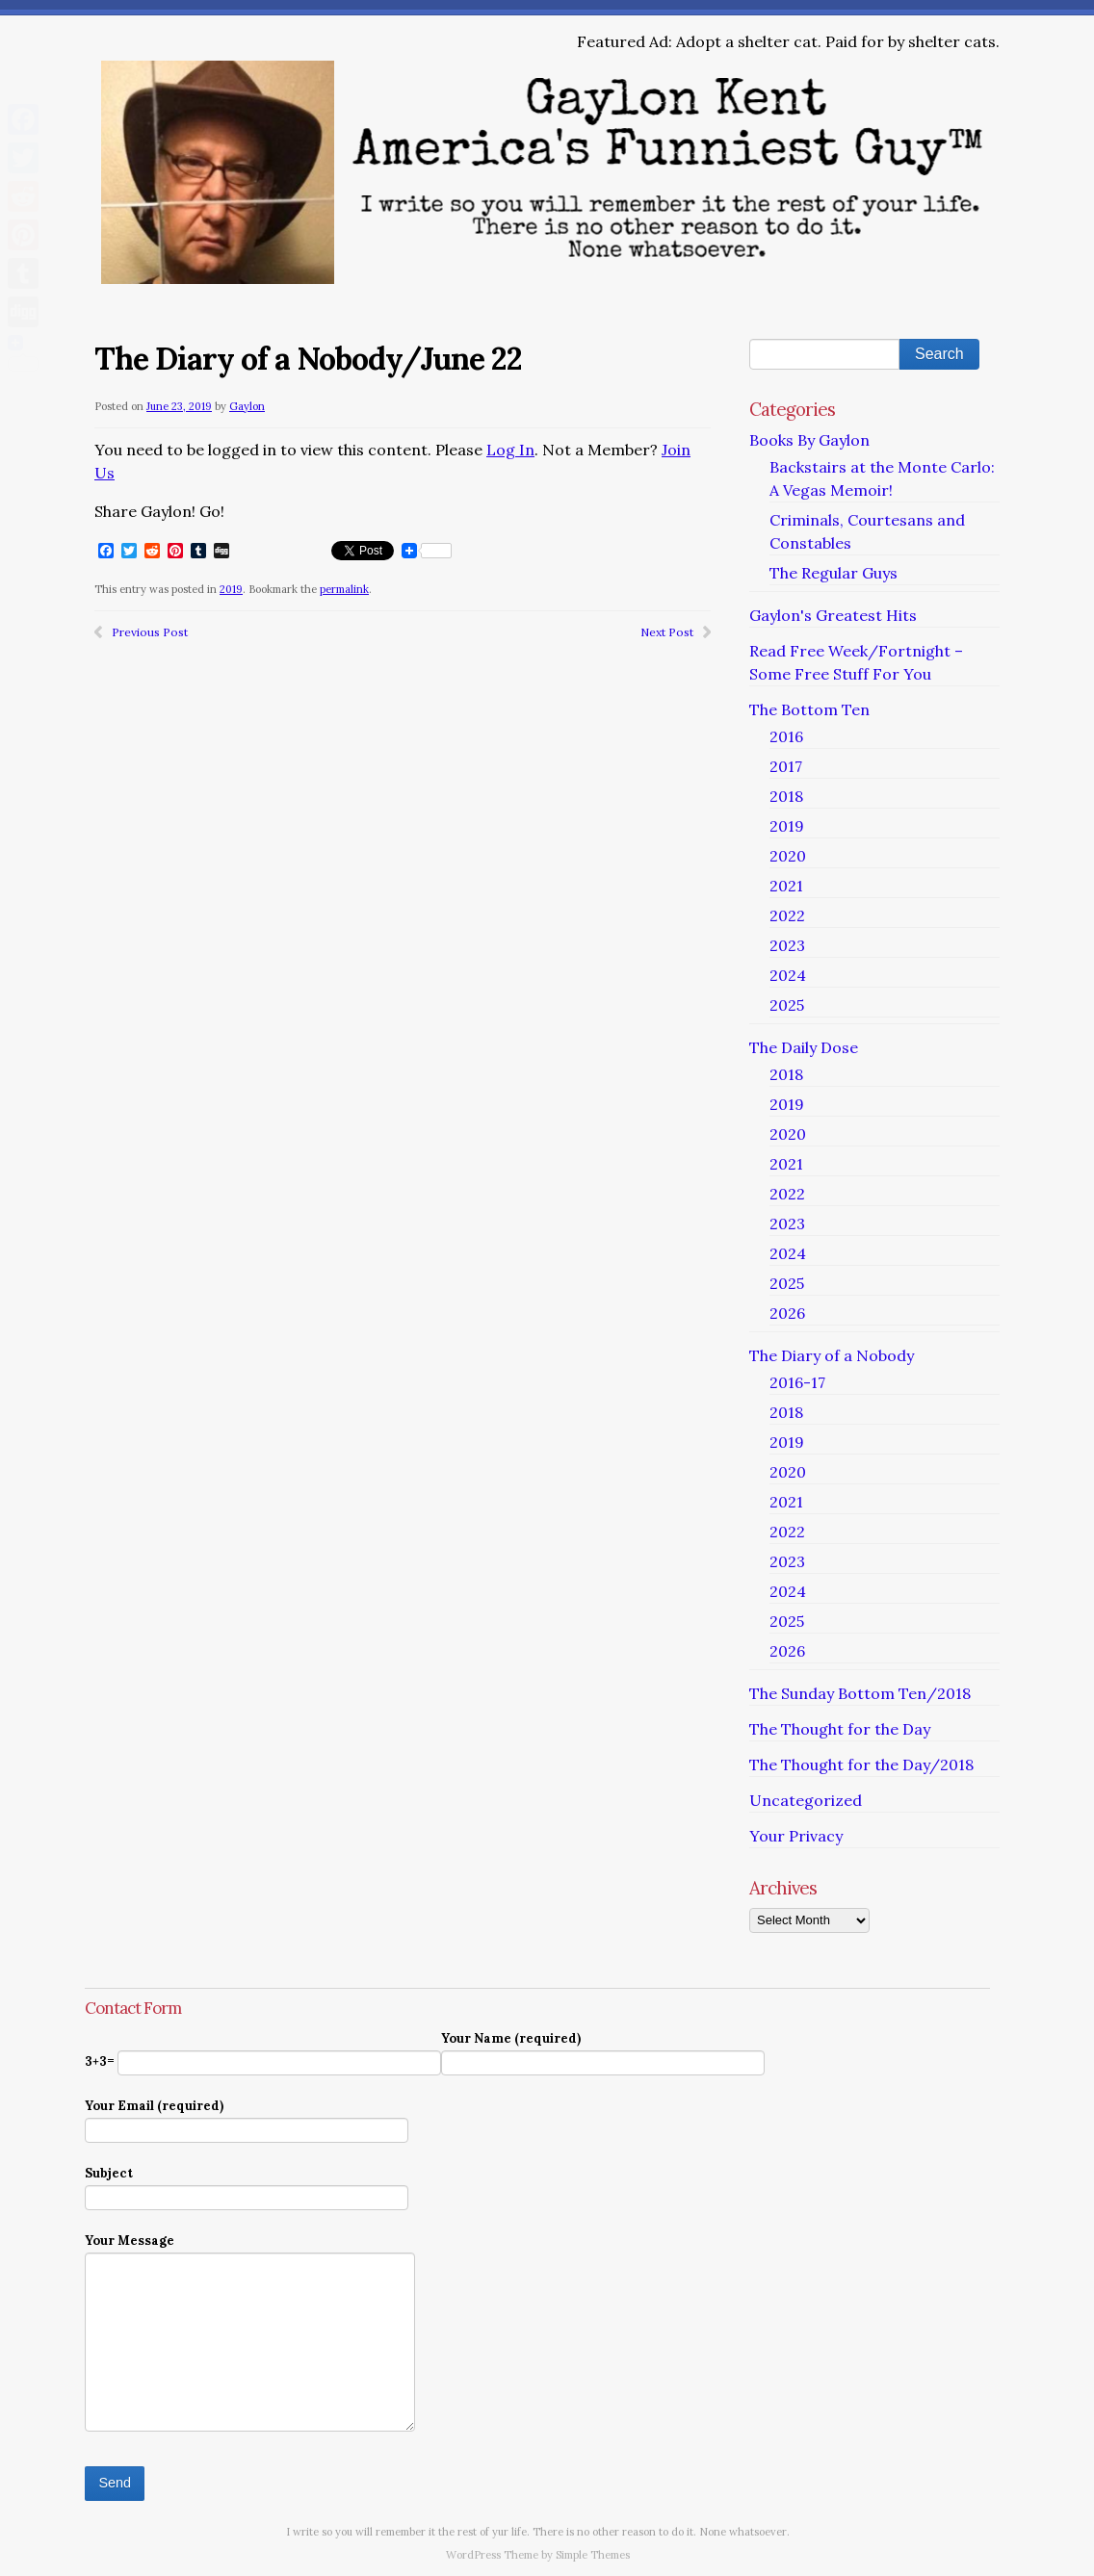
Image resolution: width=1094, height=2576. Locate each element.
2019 (231, 589)
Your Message (250, 2252)
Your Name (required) (603, 2050)
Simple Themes (593, 2555)
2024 (787, 975)
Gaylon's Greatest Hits (833, 615)
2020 (787, 855)
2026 (787, 1313)
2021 (786, 885)
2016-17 (797, 1382)
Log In (510, 449)
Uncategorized (805, 1800)
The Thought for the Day (839, 1729)
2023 (787, 945)
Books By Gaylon (809, 440)
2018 (786, 796)
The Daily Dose (803, 1047)
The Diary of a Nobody (831, 1355)
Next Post (666, 632)
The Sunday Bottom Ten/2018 (860, 1693)
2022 (787, 915)
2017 (785, 766)
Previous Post (150, 632)
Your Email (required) (246, 2117)
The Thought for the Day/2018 (861, 1764)
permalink (344, 589)
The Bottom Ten (809, 709)
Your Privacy (796, 1835)
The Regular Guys (833, 572)
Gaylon (247, 406)
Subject (246, 2184)
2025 (786, 1005)
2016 (786, 736)
